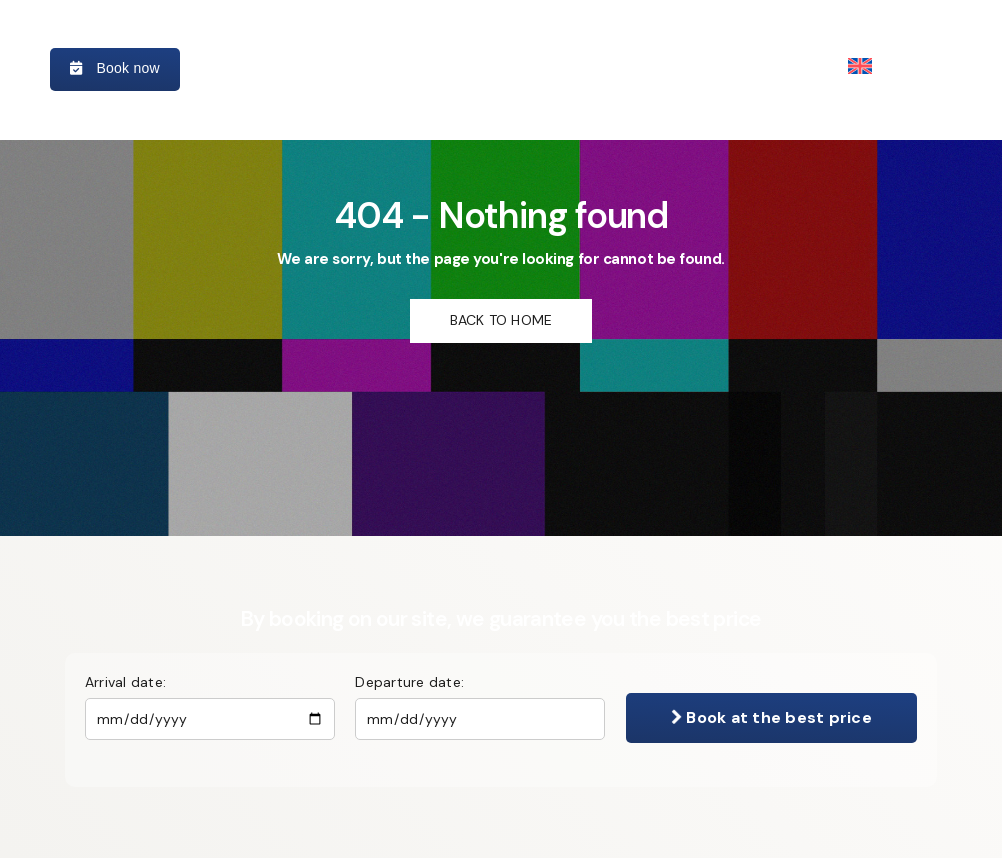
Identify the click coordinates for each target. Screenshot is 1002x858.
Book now (115, 68)
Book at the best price (771, 717)
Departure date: (409, 682)
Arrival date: (125, 682)
